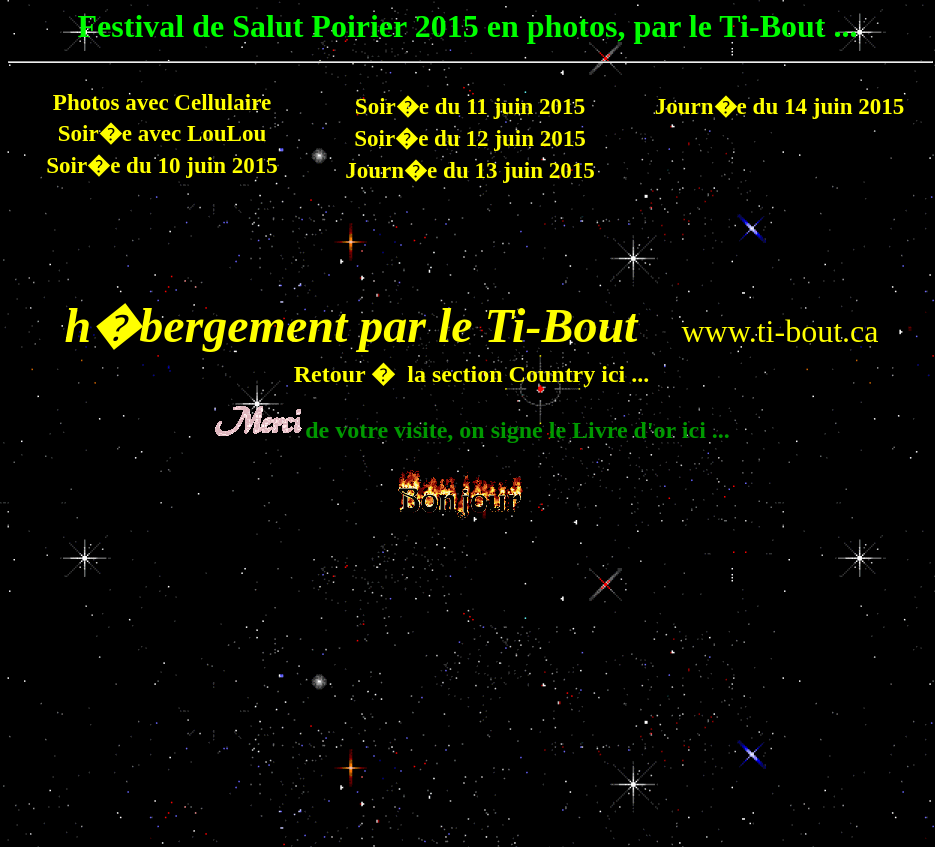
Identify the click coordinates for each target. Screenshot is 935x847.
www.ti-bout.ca (779, 331)
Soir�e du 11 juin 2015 (470, 106)
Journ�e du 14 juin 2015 (780, 106)
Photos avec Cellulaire (162, 102)
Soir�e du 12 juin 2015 (470, 138)
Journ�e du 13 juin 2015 (470, 170)
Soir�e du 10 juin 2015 (162, 165)
